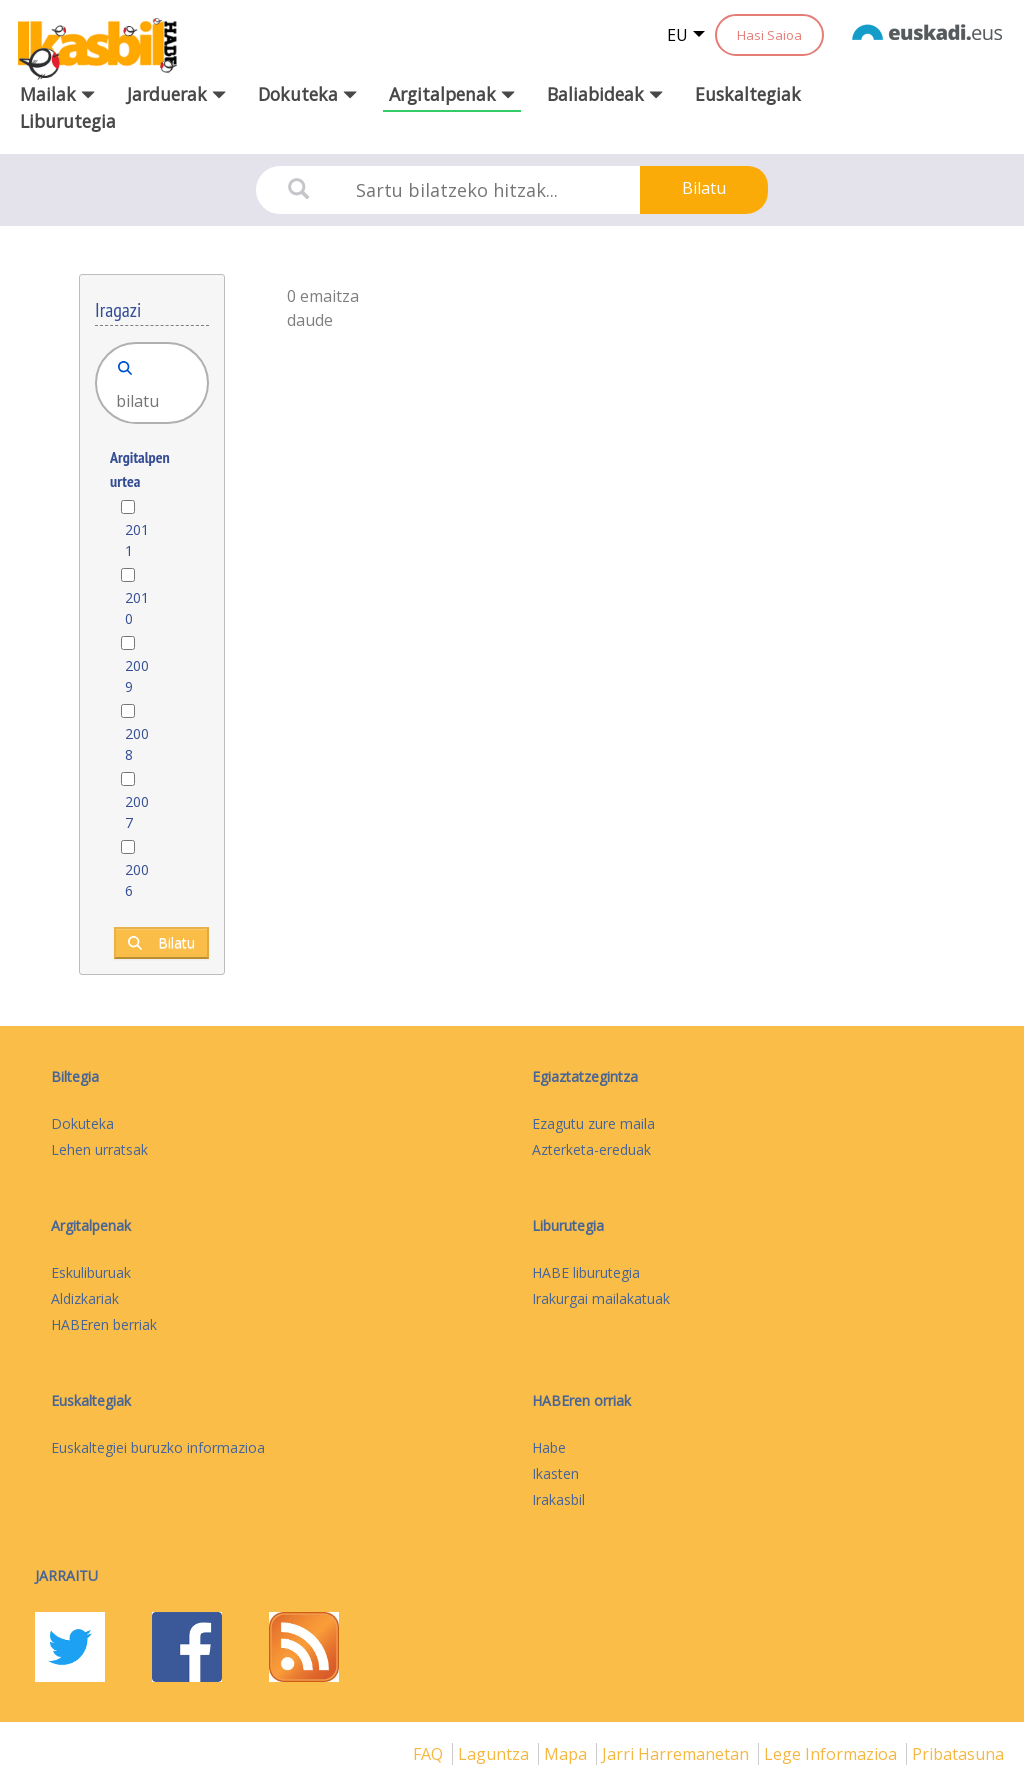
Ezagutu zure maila (593, 1123)
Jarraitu (66, 1575)
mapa (567, 1754)
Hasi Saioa (769, 35)
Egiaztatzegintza (585, 1076)
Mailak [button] (57, 94)
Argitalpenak (91, 1225)
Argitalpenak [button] (452, 94)
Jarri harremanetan (677, 1754)
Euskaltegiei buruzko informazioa (158, 1447)
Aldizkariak (85, 1298)
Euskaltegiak (748, 94)
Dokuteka (82, 1123)
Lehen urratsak (99, 1149)
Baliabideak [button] (605, 94)
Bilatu (704, 188)
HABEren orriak (581, 1400)
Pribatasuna (958, 1754)
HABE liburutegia (586, 1272)
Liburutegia (68, 121)
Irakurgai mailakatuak (601, 1298)
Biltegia (75, 1076)
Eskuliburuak (91, 1272)
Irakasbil (558, 1499)
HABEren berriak (104, 1324)
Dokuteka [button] (307, 94)
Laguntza (495, 1754)
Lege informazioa (832, 1754)
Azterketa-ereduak (591, 1149)
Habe (549, 1447)
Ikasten (555, 1473)
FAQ (430, 1754)
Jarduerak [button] (176, 94)
